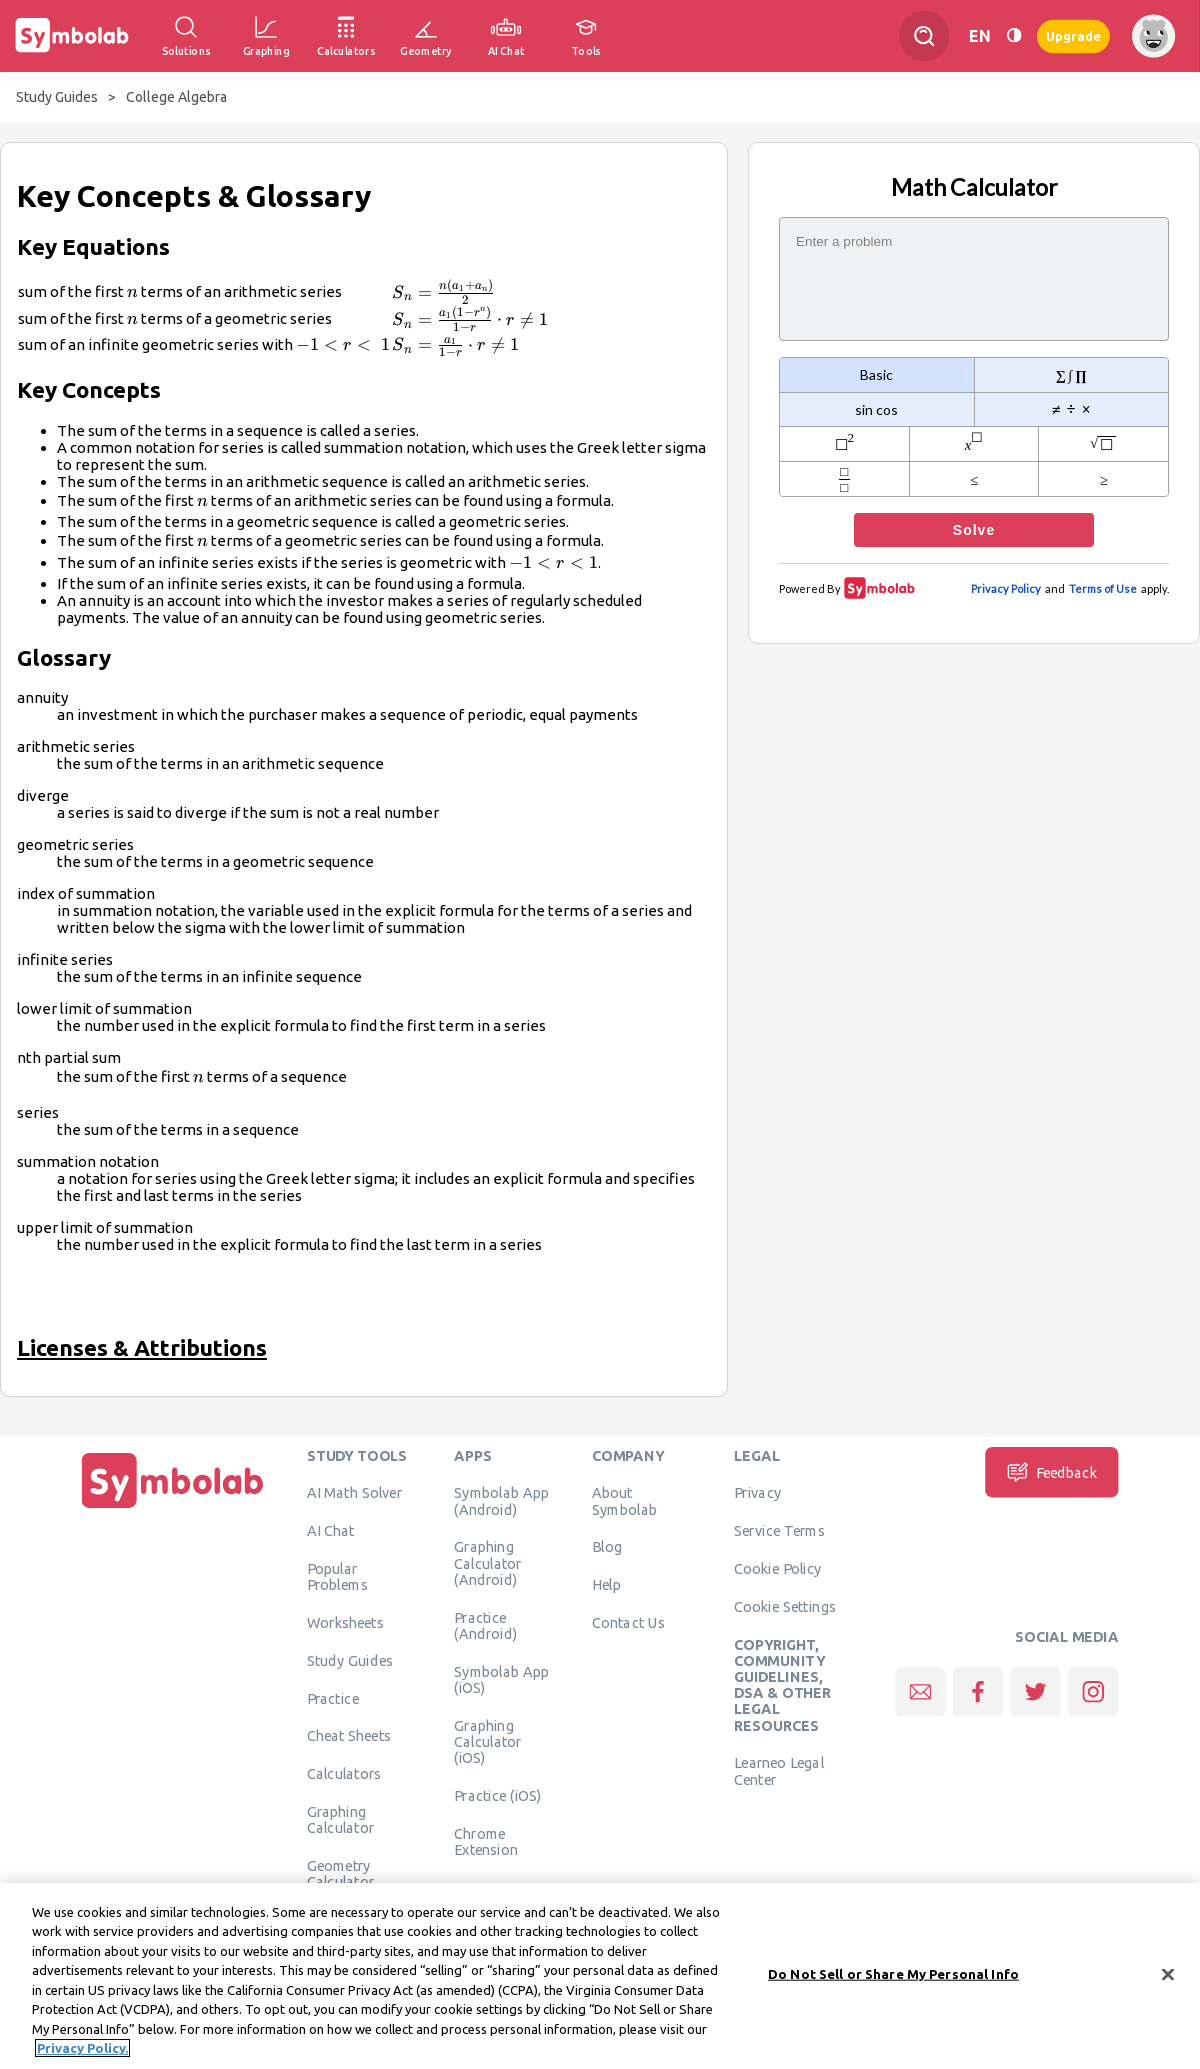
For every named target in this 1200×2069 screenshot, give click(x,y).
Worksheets (345, 1622)
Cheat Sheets (349, 1736)
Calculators (344, 1774)
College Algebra (176, 97)
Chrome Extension (486, 1841)
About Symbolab (624, 1501)
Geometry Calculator (341, 1873)
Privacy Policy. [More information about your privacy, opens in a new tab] (82, 2054)
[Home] (173, 1508)
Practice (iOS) (497, 1795)
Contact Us (628, 1622)
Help (606, 1585)
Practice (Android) (485, 1625)
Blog (607, 1547)
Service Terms (779, 1531)
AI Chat (331, 1531)
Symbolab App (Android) (501, 1501)
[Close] (1168, 1980)
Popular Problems (337, 1576)
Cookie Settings (785, 1606)
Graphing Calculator (341, 1819)
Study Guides (57, 97)
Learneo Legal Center (779, 1771)
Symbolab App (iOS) (501, 1679)
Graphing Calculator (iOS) (488, 1741)
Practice (333, 1698)
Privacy (757, 1493)
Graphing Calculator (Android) (488, 1563)
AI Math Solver (354, 1493)
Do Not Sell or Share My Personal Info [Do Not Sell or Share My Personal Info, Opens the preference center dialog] (893, 1979)
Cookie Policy (777, 1568)
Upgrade (1073, 35)
